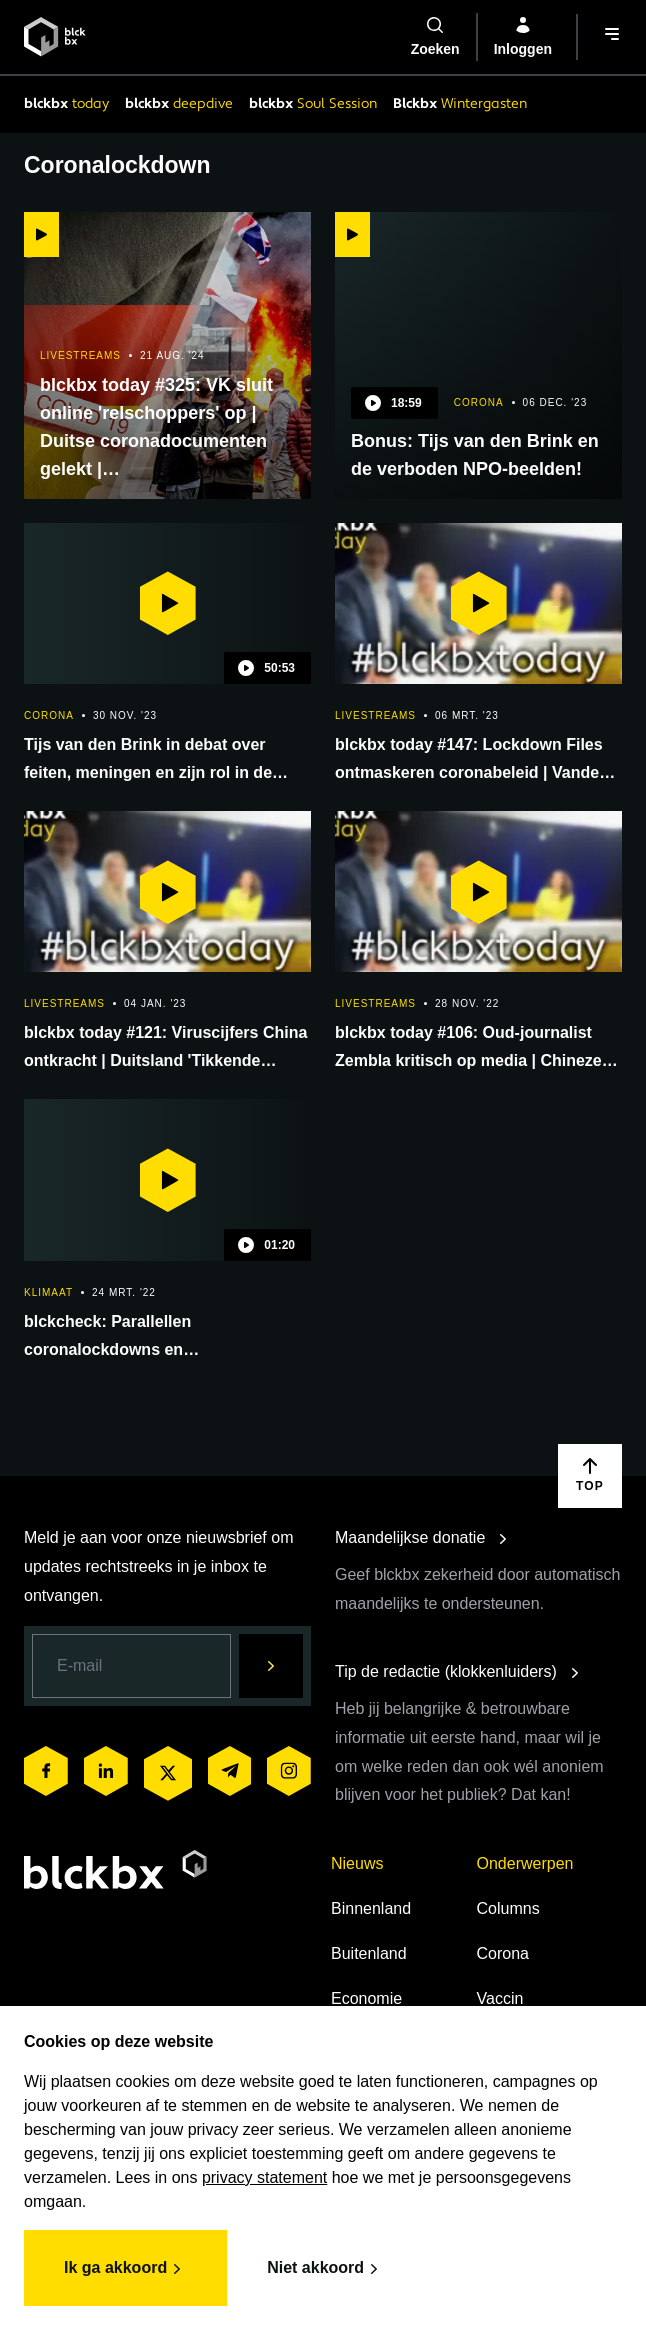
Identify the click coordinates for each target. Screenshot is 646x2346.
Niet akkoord (325, 2269)
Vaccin (500, 1998)
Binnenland (371, 1908)
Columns (508, 1908)
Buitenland (369, 1953)
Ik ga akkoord (125, 2269)
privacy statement (264, 2177)
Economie (366, 1998)
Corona (503, 1953)
